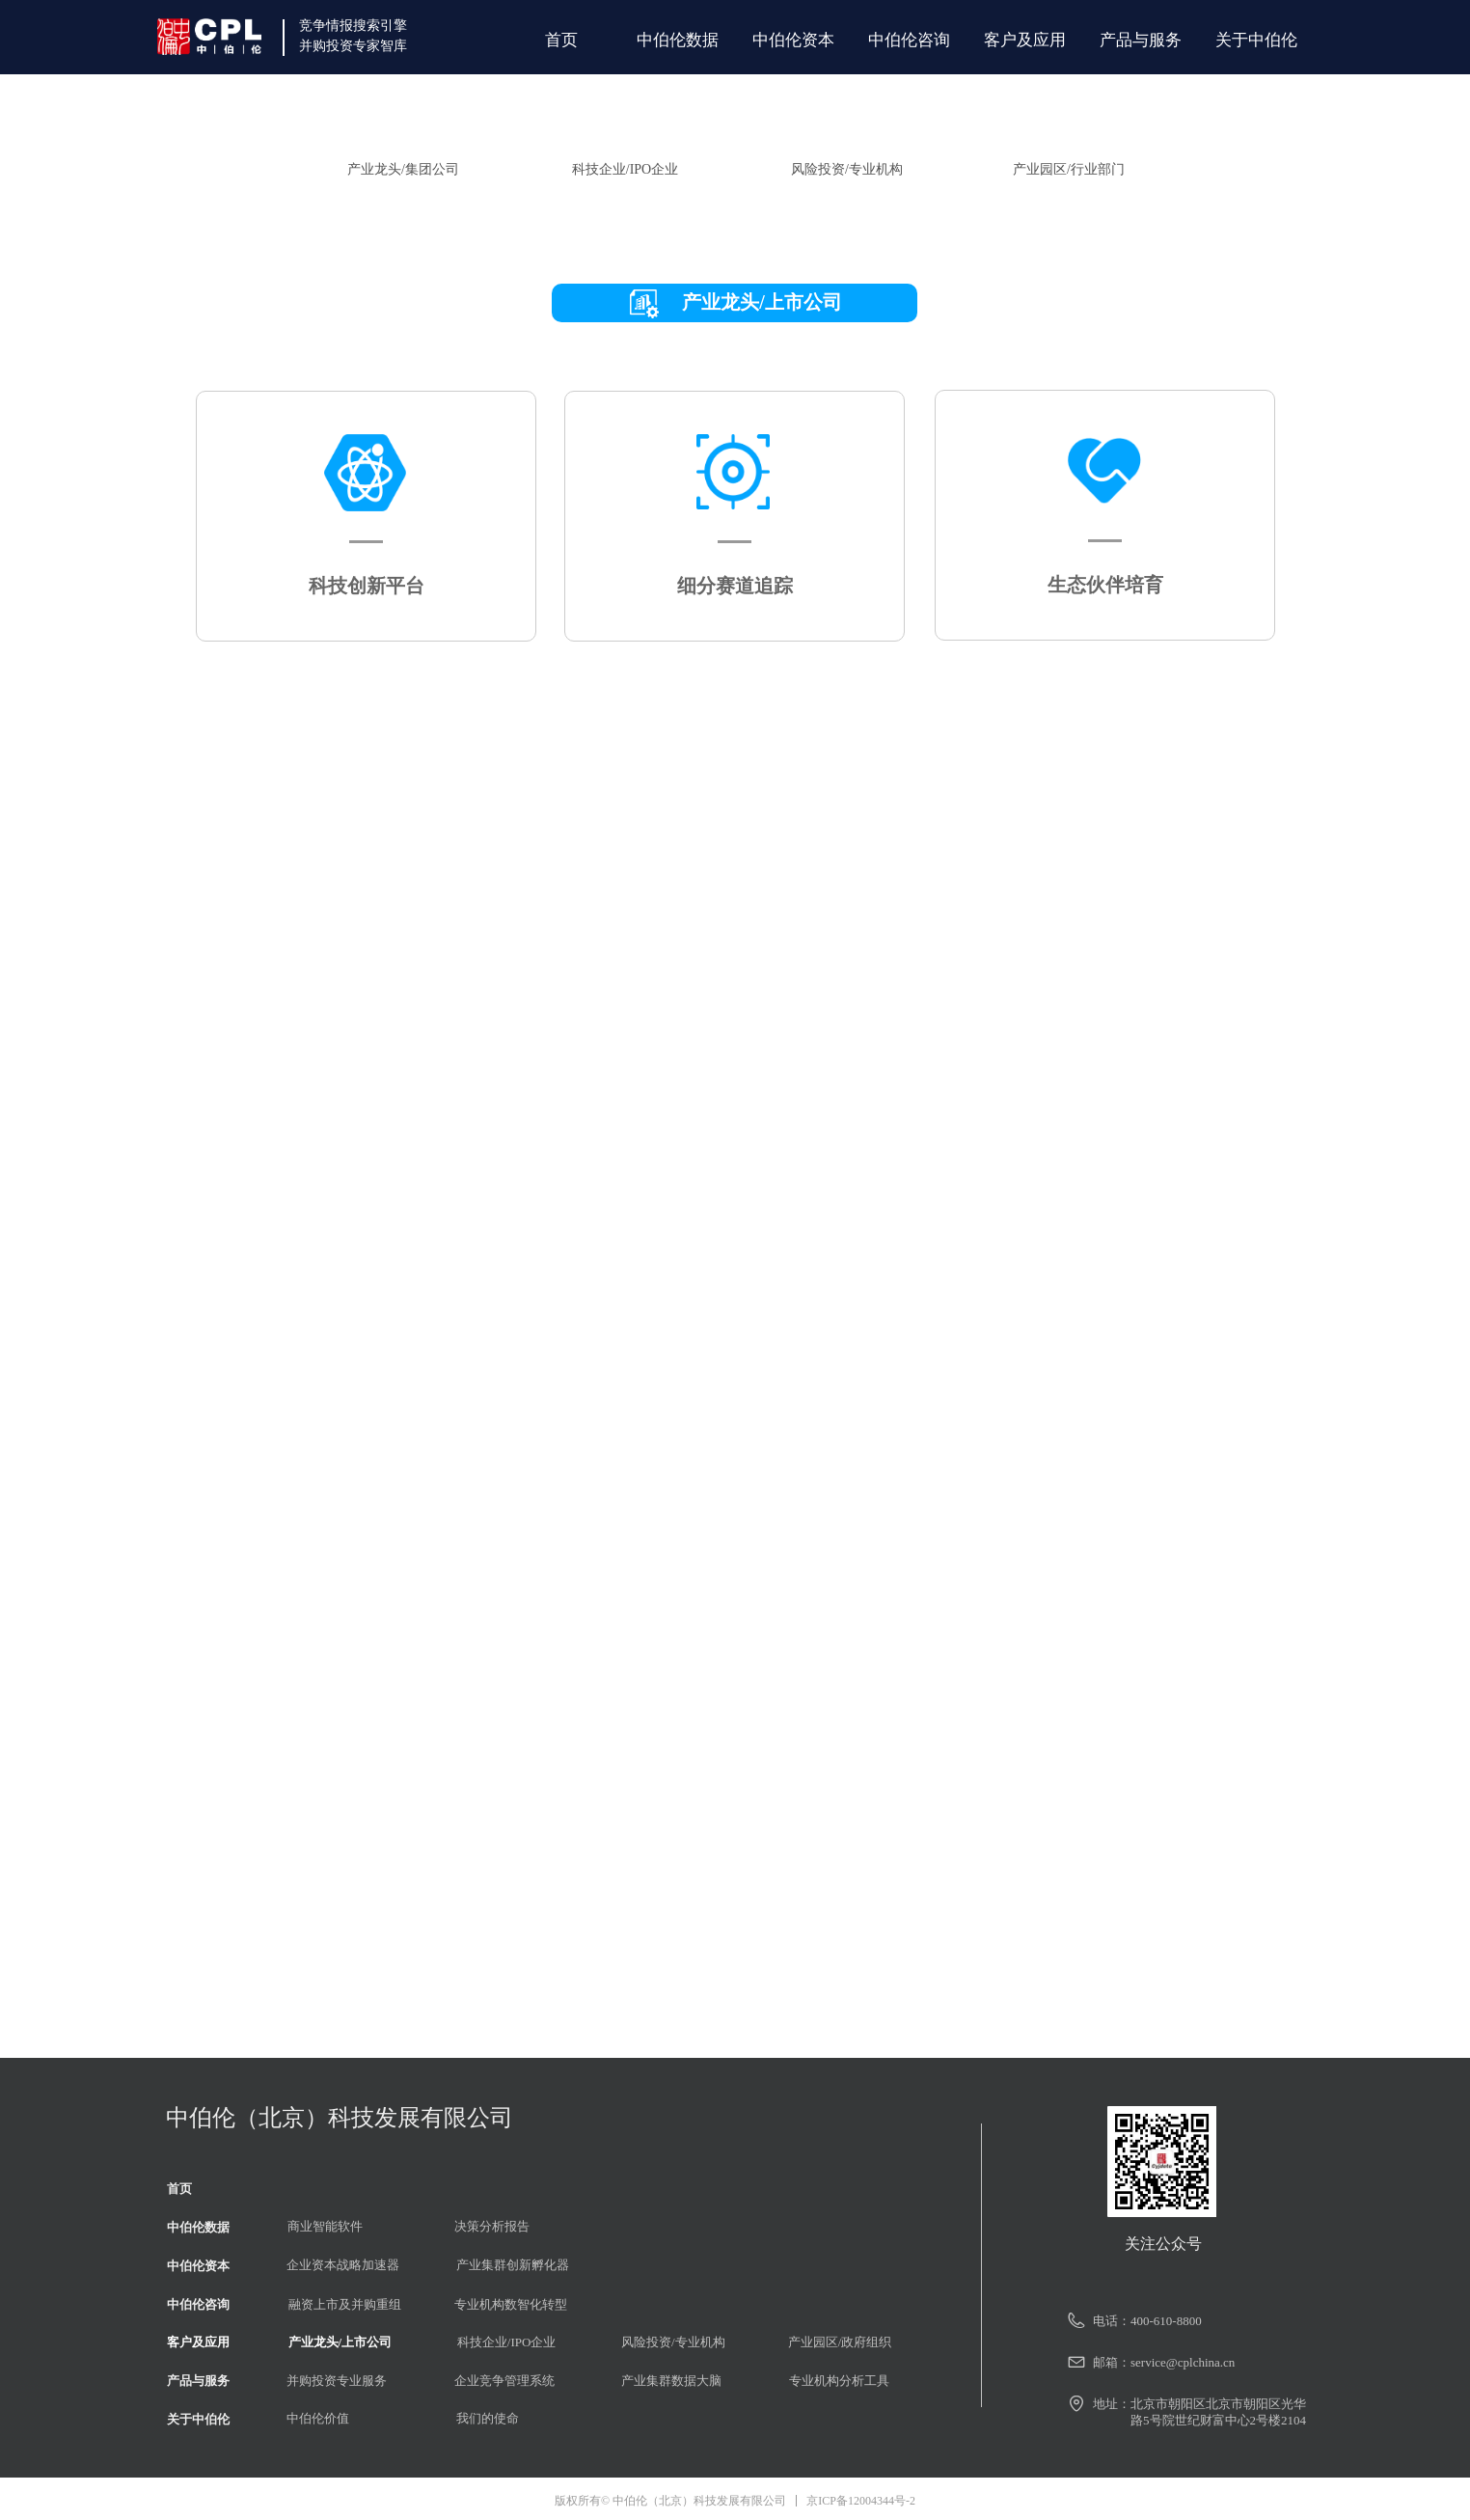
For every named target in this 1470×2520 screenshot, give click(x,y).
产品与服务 (1141, 40)
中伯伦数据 (678, 40)
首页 (561, 40)
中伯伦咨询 (909, 40)
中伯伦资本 (793, 40)
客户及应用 (1025, 40)
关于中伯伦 (1256, 40)
